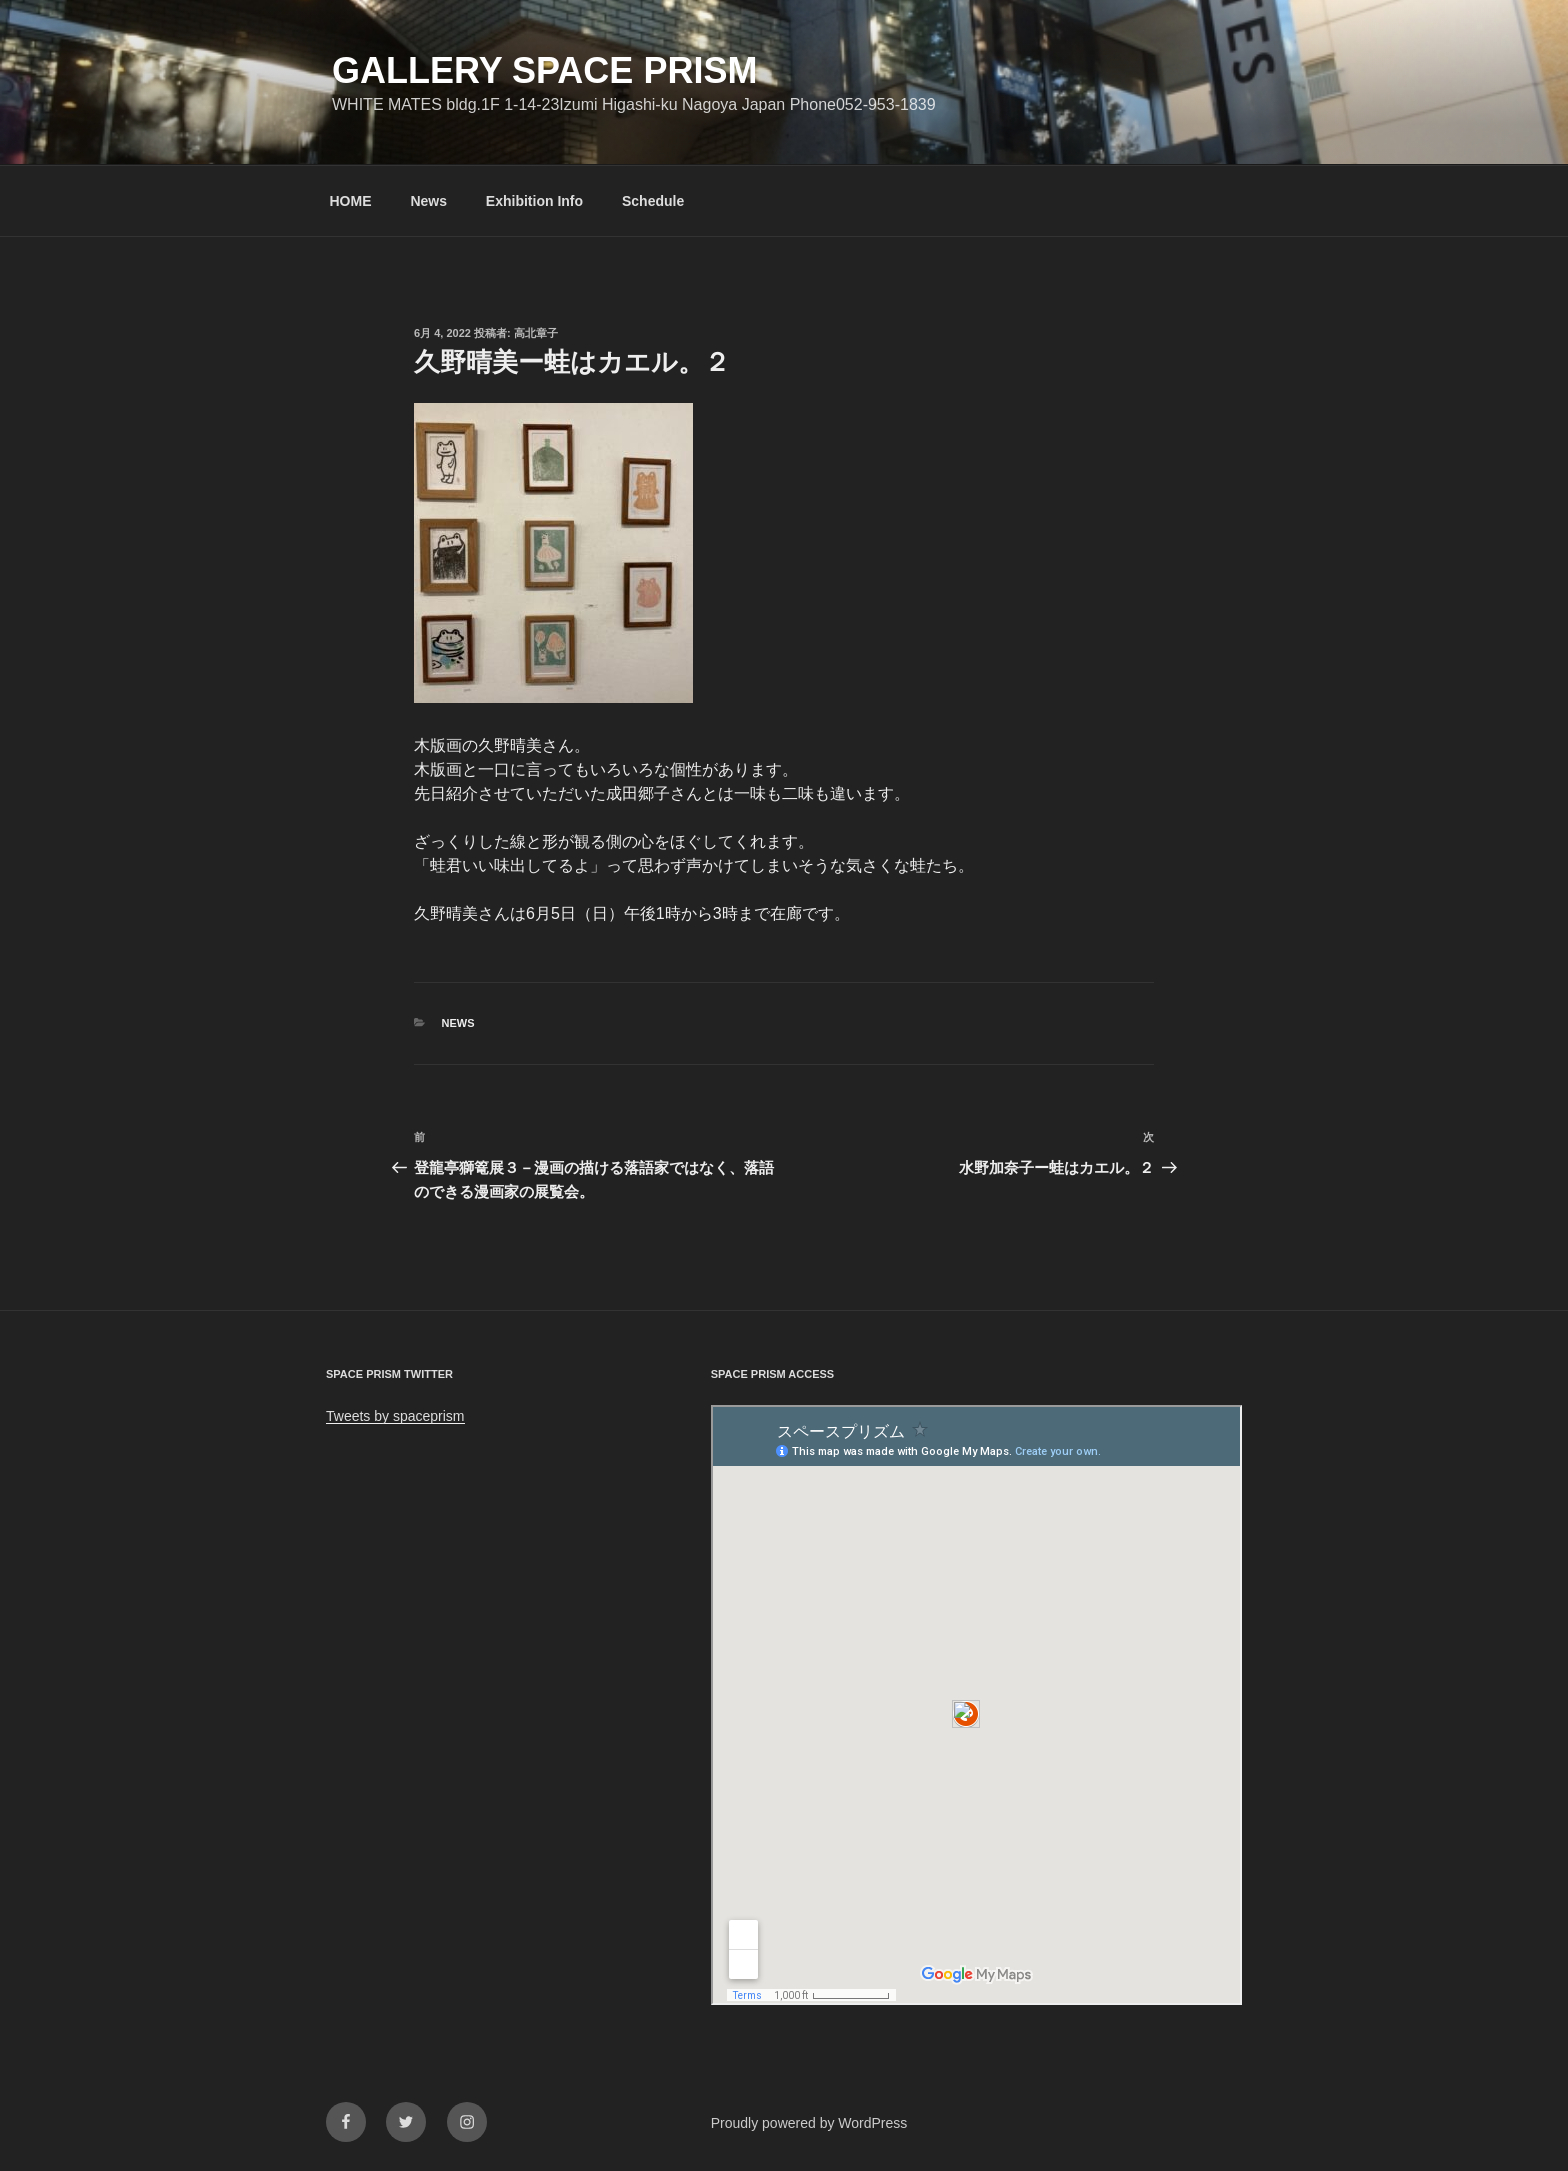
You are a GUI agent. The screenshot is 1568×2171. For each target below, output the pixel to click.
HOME (351, 201)
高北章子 (536, 333)
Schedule (653, 201)
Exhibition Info (534, 201)
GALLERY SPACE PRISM (544, 70)
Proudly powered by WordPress (809, 2123)
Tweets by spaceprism (395, 1416)
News (428, 201)
